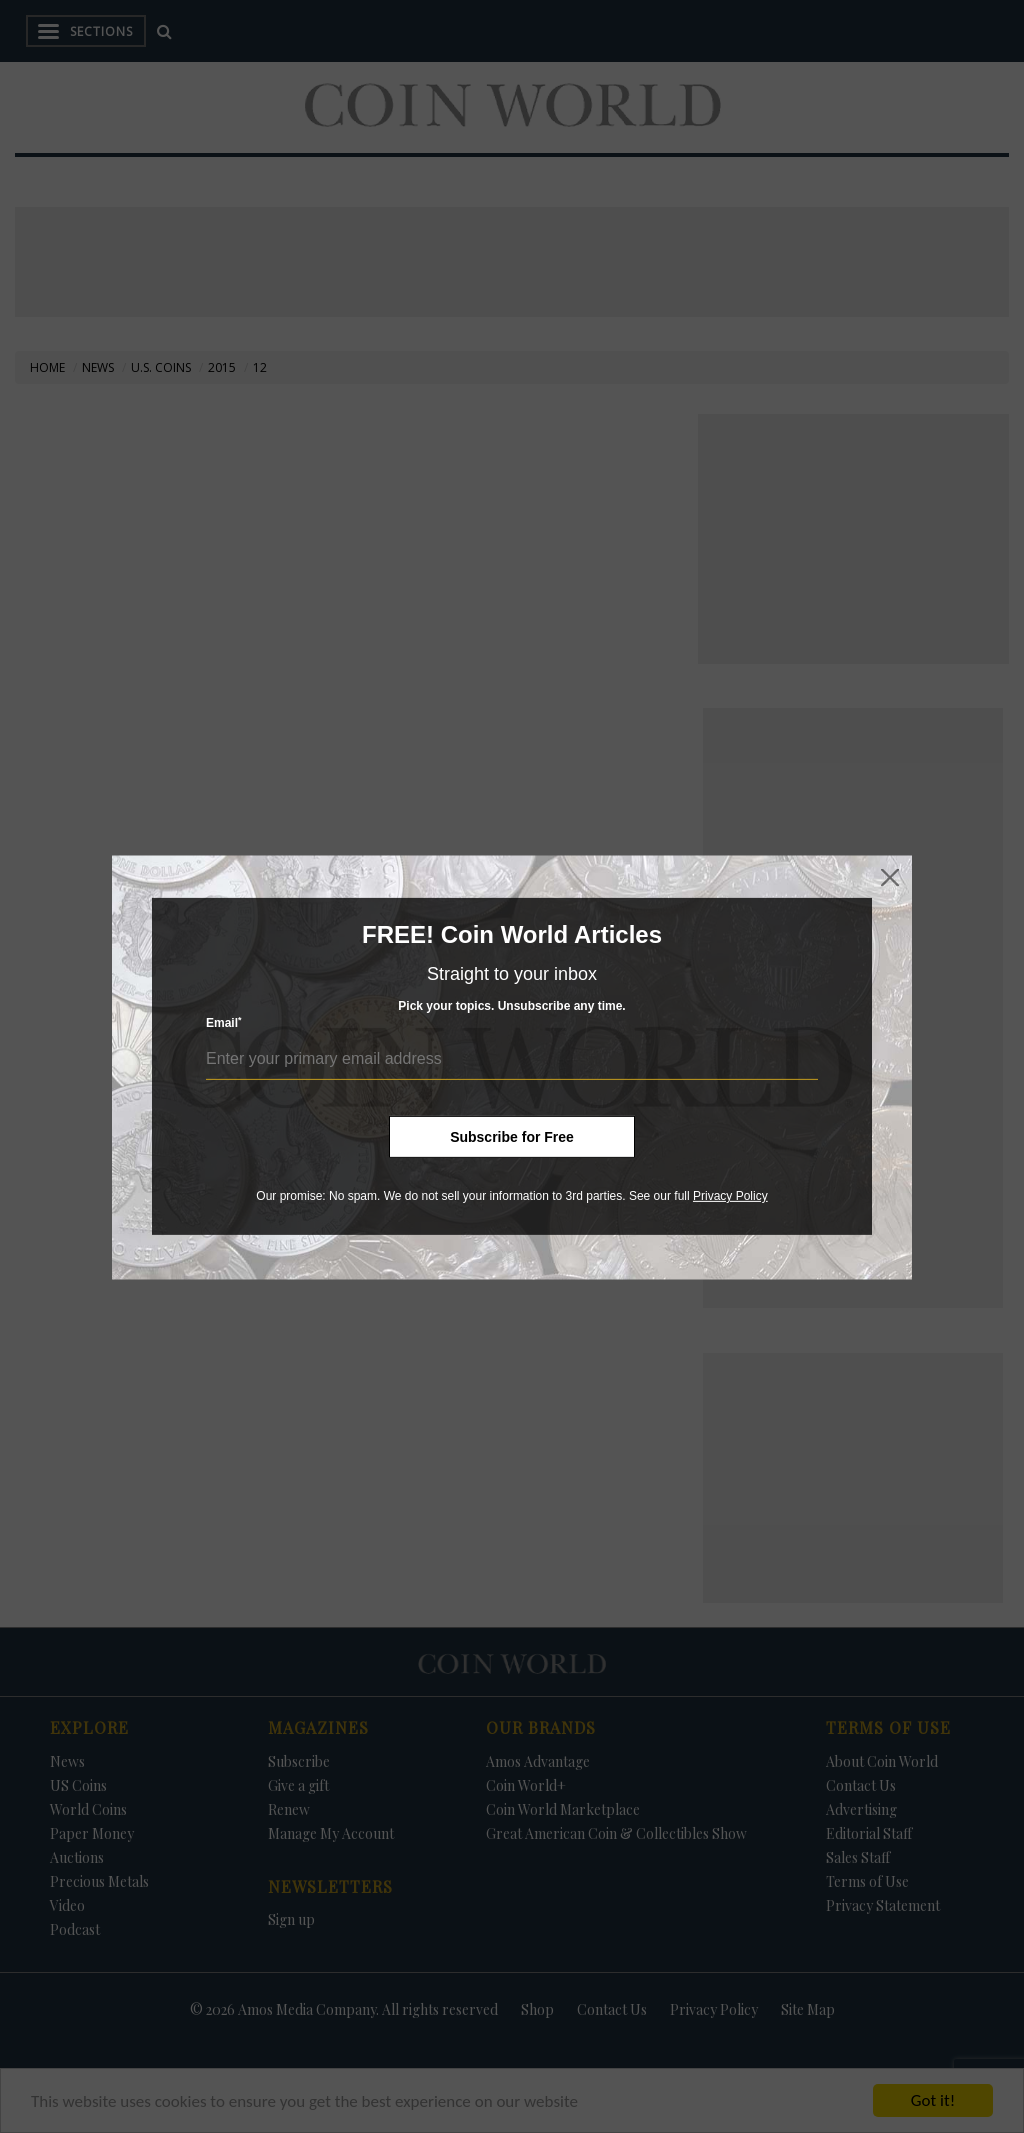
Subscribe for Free (512, 1137)
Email (224, 1022)
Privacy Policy (730, 1196)
